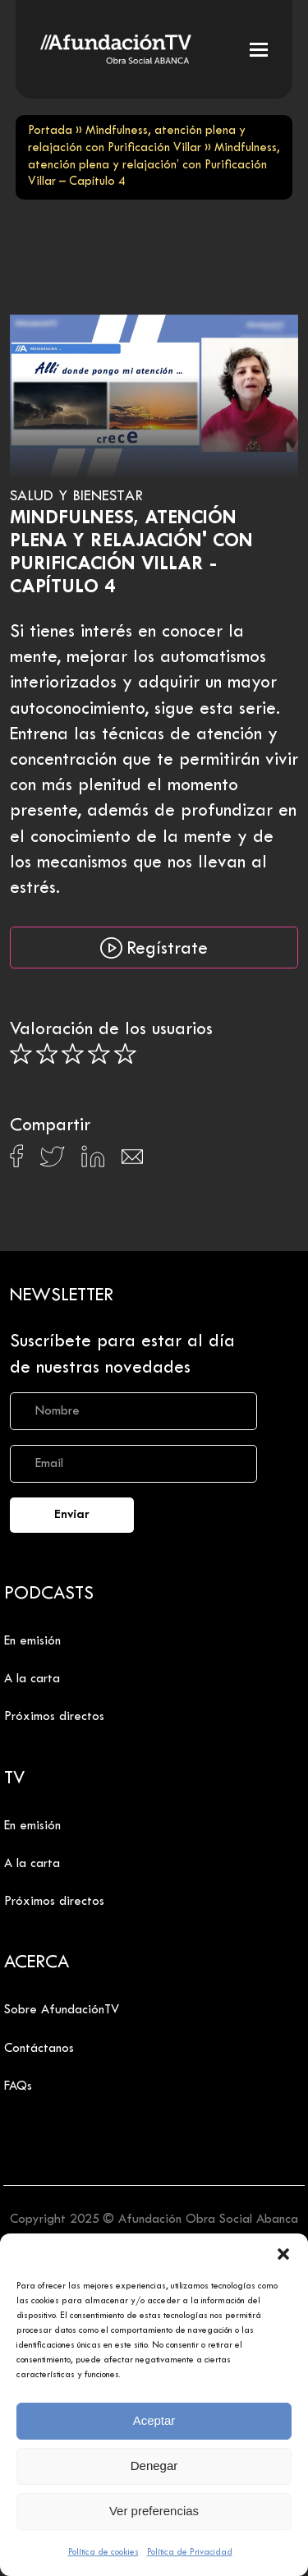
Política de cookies (103, 2552)
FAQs (18, 2086)
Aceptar (154, 2420)
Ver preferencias (154, 2511)
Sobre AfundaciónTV (61, 2010)
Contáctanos (39, 2048)
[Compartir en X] (52, 1161)
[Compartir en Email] (132, 1161)
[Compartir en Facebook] (17, 1160)
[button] (283, 2254)
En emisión (32, 1641)
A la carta (32, 1679)
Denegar (154, 2465)
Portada (50, 131)
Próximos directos (54, 1717)
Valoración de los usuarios (111, 1030)
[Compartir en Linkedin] (92, 1160)
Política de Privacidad (189, 2552)
